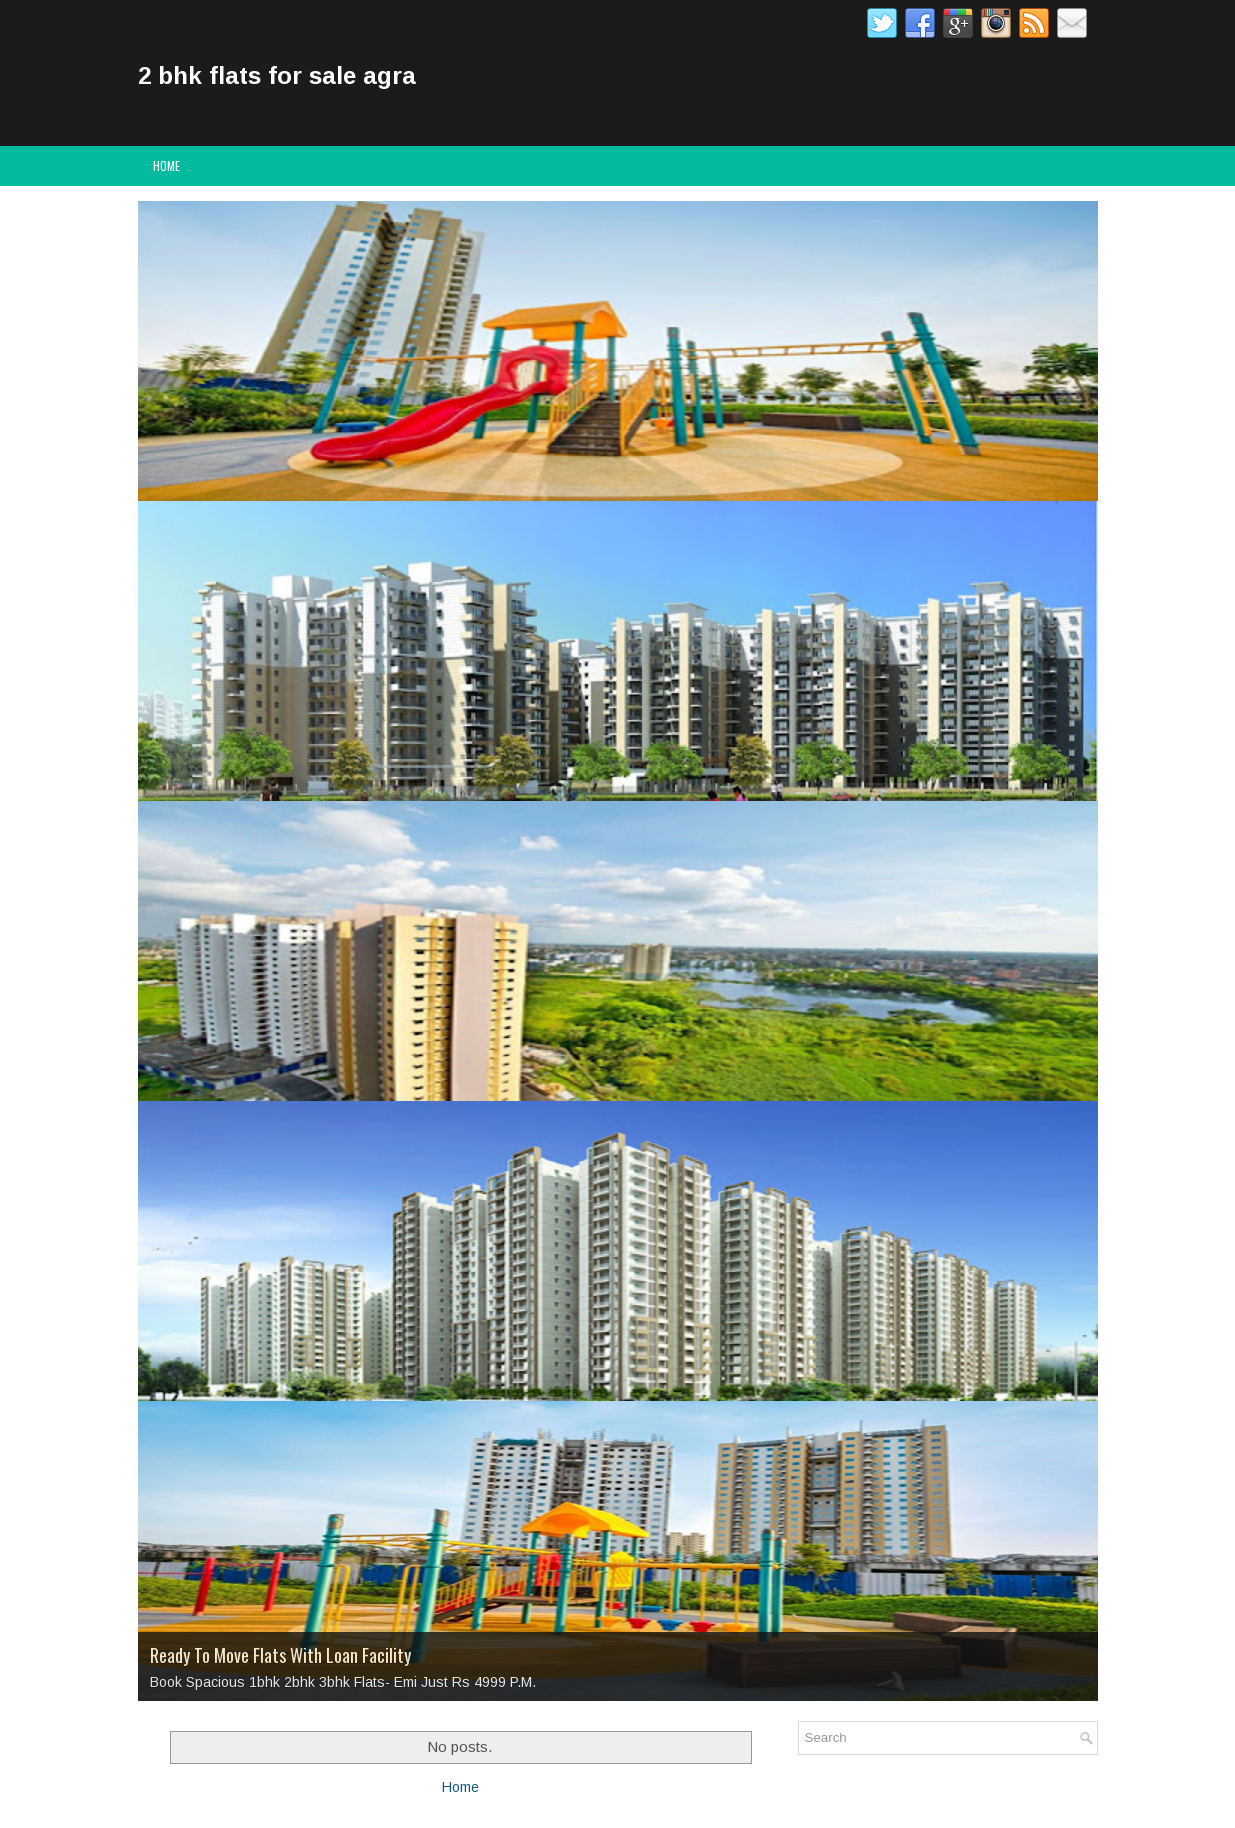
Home (166, 165)
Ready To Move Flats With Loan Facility (280, 1655)
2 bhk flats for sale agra (277, 75)
